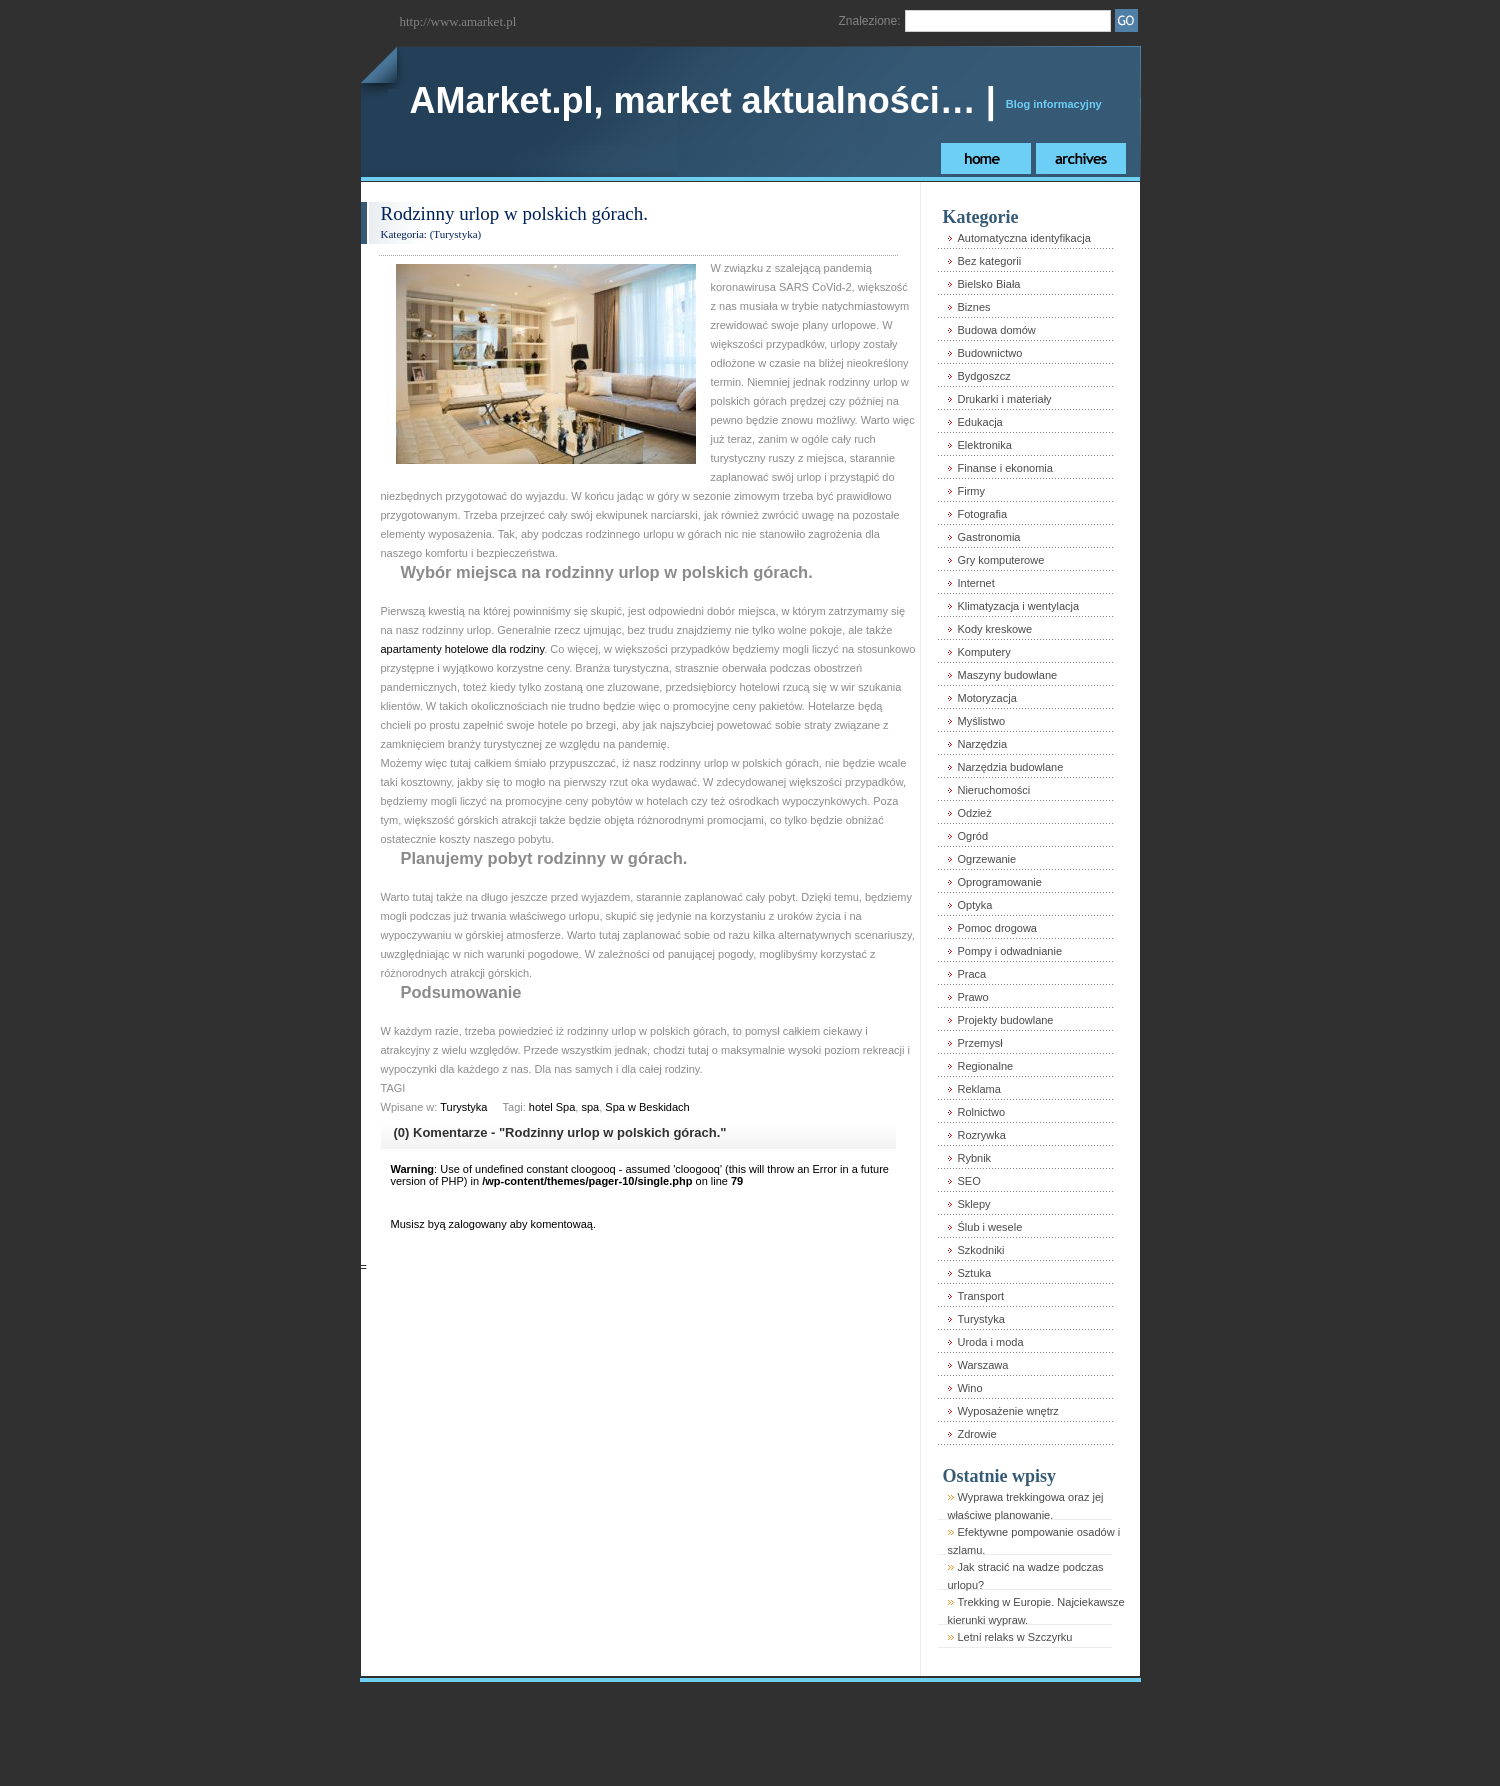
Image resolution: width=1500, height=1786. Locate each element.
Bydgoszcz (983, 376)
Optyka (974, 905)
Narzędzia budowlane (1010, 767)
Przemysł (979, 1043)
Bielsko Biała (988, 284)
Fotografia (982, 514)
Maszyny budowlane (1007, 675)
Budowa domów (996, 330)
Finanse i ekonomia (1004, 468)
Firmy (971, 491)
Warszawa (982, 1365)
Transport (980, 1296)
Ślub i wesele (989, 1227)
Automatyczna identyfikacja (1023, 238)
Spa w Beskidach (647, 1107)
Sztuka (974, 1273)
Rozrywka (981, 1135)
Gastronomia (988, 537)
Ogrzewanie (986, 859)
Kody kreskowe (994, 629)
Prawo (972, 997)
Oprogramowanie (999, 882)
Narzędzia (982, 744)
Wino (969, 1388)
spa (590, 1107)
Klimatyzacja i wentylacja (1018, 606)
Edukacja (979, 422)
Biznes (973, 307)
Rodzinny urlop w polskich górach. (515, 213)
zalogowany (478, 1224)
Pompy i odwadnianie (1009, 951)
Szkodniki (980, 1250)
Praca (971, 974)
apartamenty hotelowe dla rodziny (463, 649)
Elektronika (984, 445)
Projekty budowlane (1005, 1020)
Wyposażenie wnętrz (1007, 1411)
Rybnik (974, 1158)
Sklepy (973, 1204)
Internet (975, 583)
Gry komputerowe (1000, 560)
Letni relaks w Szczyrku (1014, 1637)
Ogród (972, 836)
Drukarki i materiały (1004, 399)
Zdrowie (976, 1434)
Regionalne (985, 1066)
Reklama (978, 1089)
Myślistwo (981, 721)
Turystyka (455, 234)
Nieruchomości (993, 790)
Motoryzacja (986, 698)
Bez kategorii (989, 261)
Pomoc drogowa (997, 928)
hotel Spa (552, 1107)
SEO (968, 1181)
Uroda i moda (990, 1342)
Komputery (983, 652)
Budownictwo (989, 353)
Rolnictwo (981, 1112)
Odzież (974, 813)
